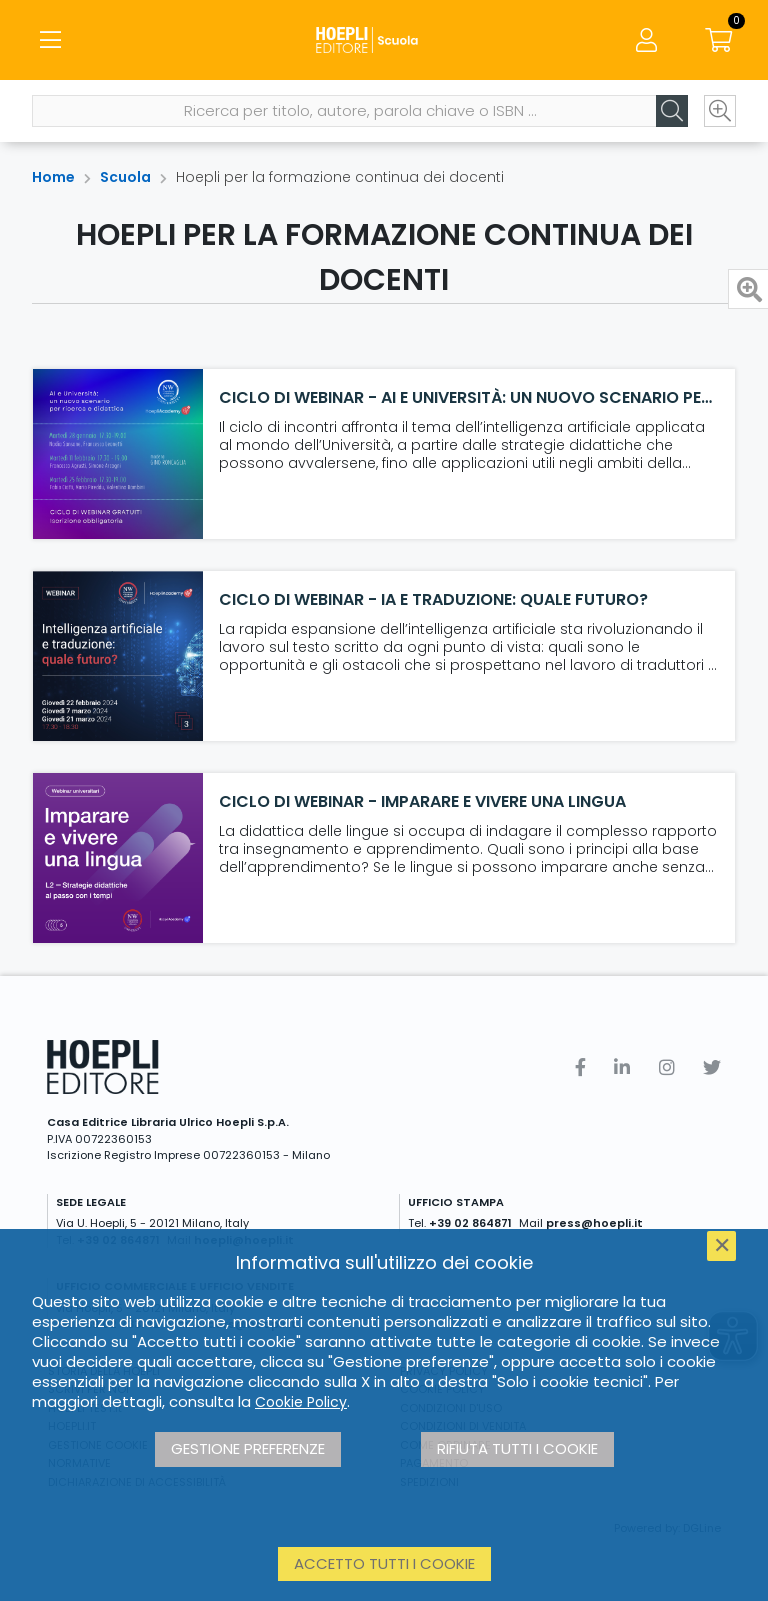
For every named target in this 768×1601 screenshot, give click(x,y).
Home (53, 177)
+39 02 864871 (470, 1223)
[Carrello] (718, 40)
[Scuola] (384, 40)
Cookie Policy (301, 1402)
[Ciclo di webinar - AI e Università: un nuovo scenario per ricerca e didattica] (118, 454)
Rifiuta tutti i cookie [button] (517, 1448)
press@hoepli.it (594, 1223)
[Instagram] (667, 1067)
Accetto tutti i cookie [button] (384, 1563)
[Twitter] (712, 1067)
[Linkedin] (622, 1067)
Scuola (125, 177)
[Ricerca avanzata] (720, 111)
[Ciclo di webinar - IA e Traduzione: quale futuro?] (118, 656)
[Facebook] (580, 1067)
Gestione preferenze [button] (248, 1448)
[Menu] (50, 40)
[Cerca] (672, 111)
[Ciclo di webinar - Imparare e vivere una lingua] (118, 858)
